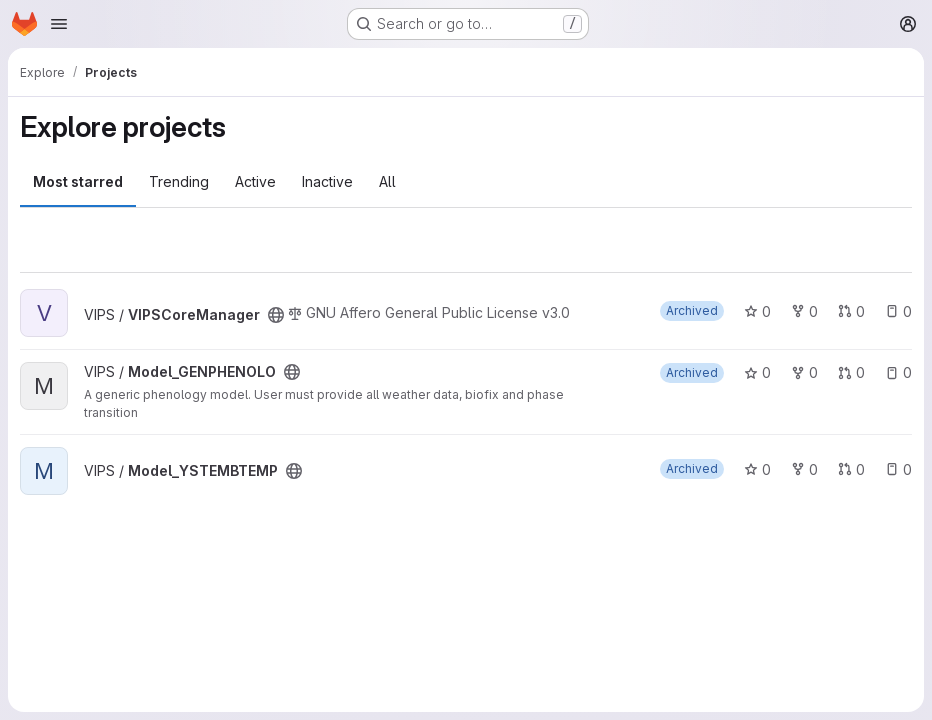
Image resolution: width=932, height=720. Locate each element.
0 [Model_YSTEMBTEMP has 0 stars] (757, 469)
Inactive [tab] (327, 181)
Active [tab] (255, 181)
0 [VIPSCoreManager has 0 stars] (757, 311)
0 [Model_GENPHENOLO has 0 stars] (757, 372)
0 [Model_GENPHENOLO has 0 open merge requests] (851, 372)
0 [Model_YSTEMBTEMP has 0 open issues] (898, 469)
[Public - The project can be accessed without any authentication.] (276, 315)
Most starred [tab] (78, 181)
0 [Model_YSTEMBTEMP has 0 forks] (804, 469)
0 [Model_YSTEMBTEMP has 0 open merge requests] (851, 469)
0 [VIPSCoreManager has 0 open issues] (898, 311)
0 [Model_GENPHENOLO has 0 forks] (804, 372)
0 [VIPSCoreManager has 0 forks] (804, 311)
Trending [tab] (179, 181)
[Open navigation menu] (59, 24)
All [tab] (387, 181)
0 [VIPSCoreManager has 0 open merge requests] (851, 311)
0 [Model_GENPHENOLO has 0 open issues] (898, 372)
